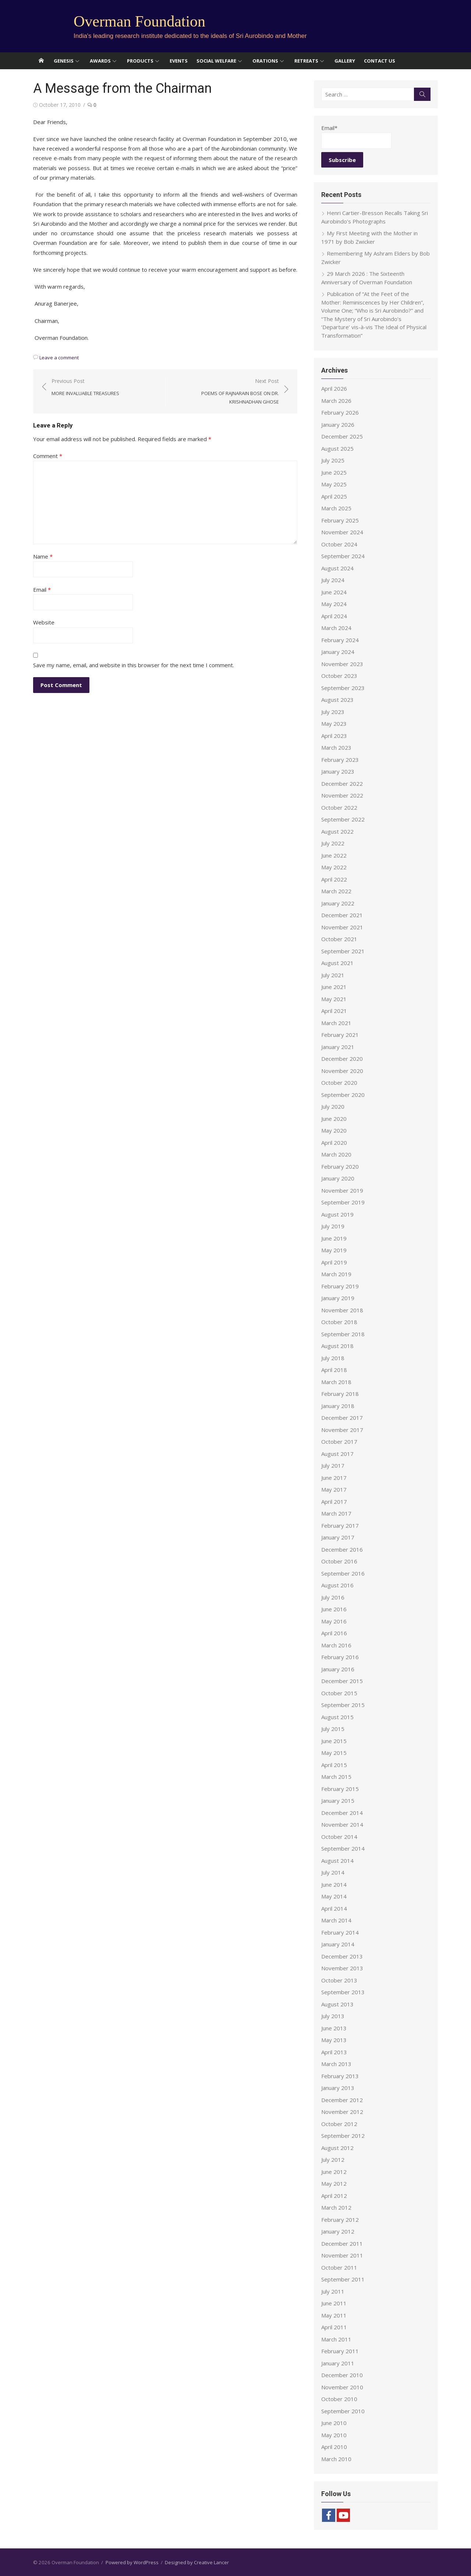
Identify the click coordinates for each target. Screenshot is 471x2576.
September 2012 (343, 2135)
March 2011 (336, 2339)
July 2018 (332, 1358)
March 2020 (336, 1154)
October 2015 (339, 1693)
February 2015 (340, 1788)
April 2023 (334, 735)
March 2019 (336, 1274)
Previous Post (85, 387)
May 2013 (334, 2040)
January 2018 (337, 1406)
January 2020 (337, 1178)
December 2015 (342, 1681)
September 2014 (343, 1848)
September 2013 (343, 1992)
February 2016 (340, 1657)
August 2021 (337, 963)
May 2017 (334, 1489)
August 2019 (337, 1214)
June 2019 (334, 1238)
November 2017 (342, 1429)
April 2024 (334, 616)
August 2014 (337, 1860)
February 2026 (340, 412)
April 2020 (334, 1142)
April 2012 (334, 2195)
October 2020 (339, 1082)
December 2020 (342, 1058)
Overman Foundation (139, 21)
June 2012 (334, 2171)
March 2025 (336, 508)
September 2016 (343, 1573)
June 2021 (334, 986)
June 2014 (334, 1884)
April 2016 (334, 1633)
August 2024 (337, 568)
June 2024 (334, 592)
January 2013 (337, 2087)
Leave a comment (59, 357)
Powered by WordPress (132, 2562)
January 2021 (337, 1047)
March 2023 (336, 747)
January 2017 (337, 1537)
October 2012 (339, 2124)
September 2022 (343, 819)
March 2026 (336, 400)
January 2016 (337, 1669)
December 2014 (342, 1812)
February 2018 (340, 1393)
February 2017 (340, 1525)
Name (43, 556)
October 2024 (339, 544)
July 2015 (332, 1728)
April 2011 (334, 2327)
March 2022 (336, 891)
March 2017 (336, 1513)
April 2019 (334, 1262)
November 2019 (342, 1190)
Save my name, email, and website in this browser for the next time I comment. (133, 665)
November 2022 (342, 795)
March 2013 (336, 2064)
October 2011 (339, 2267)
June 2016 (334, 1609)
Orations (265, 60)
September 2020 (343, 1094)
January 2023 (337, 771)
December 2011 (342, 2243)
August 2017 (337, 1453)
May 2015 (334, 1752)
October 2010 (339, 2399)
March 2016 (336, 1645)
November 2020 (342, 1070)
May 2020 (334, 1130)
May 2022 (334, 867)
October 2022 (339, 807)
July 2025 (332, 460)
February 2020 (340, 1166)
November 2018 (342, 1310)
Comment (47, 456)
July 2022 (332, 843)
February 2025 (340, 520)
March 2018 (336, 1382)
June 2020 (334, 1118)
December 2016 (342, 1549)
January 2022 (337, 903)
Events (179, 60)
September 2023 (343, 687)
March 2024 (336, 627)
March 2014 (336, 1920)
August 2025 (337, 448)
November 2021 (342, 927)
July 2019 (332, 1226)
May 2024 (334, 604)
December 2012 (342, 2100)
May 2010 (334, 2435)
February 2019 (340, 1286)
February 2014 (340, 1932)
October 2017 (339, 1441)
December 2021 (342, 915)
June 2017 (334, 1477)
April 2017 (334, 1501)
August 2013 (337, 2004)
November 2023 (342, 664)
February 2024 (340, 640)
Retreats (306, 60)
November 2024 (342, 532)
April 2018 (334, 1369)
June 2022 (334, 855)
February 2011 (340, 2351)
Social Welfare (216, 60)
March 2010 (336, 2459)
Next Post (226, 391)
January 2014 (337, 1944)
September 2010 (343, 2411)
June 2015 (334, 1741)
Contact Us (379, 60)
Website (43, 622)
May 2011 (334, 2315)
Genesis (64, 60)
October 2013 (339, 1980)
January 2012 (337, 2231)
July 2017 (332, 1465)
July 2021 (332, 975)
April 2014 (334, 1908)
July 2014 (332, 1872)
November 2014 (342, 1824)
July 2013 (332, 2016)
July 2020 (332, 1106)
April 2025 (334, 496)
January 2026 (337, 424)
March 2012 (336, 2207)
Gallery (344, 60)
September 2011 (343, 2279)
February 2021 (340, 1034)
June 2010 (334, 2423)
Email (42, 589)
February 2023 (340, 759)
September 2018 (343, 1334)
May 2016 (334, 1621)
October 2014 (339, 1836)
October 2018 (339, 1322)
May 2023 (334, 723)
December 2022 (342, 783)
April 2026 (334, 388)
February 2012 (340, 2219)
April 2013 (334, 2052)
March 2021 (336, 1023)
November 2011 (342, 2255)
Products (140, 60)
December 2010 (342, 2375)
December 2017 (342, 1417)
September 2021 (343, 951)
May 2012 (334, 2183)
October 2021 (339, 939)
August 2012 (337, 2147)
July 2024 (332, 580)
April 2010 (334, 2446)
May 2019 (334, 1250)
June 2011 (334, 2303)
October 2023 (339, 675)
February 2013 (340, 2076)
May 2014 (334, 1896)
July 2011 (332, 2291)
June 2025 (334, 472)
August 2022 (337, 831)
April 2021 (334, 1010)
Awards (100, 60)
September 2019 (343, 1202)
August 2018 (337, 1345)
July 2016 (332, 1597)
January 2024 (337, 651)
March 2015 (336, 1776)
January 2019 (337, 1298)
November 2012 (342, 2111)
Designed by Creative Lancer (197, 2562)
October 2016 (339, 1561)
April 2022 (334, 879)
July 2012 (332, 2159)
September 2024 (343, 556)
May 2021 (334, 999)
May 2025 (334, 484)
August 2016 (337, 1585)
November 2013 (342, 1968)
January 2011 (337, 2363)
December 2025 (342, 436)
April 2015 (334, 1765)
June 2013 (334, 2028)
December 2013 (342, 1956)
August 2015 (337, 1717)
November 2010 (342, 2387)
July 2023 (332, 711)
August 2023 (337, 699)
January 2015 (337, 1800)
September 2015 (343, 1704)
